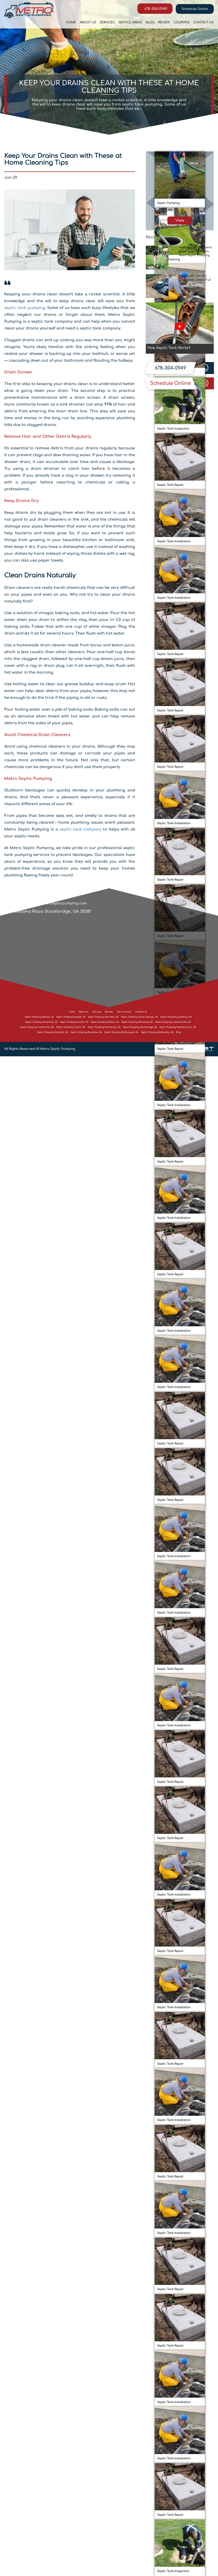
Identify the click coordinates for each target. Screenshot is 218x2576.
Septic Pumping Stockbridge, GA (140, 1027)
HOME (71, 22)
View (179, 220)
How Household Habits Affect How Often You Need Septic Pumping (195, 251)
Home (72, 1012)
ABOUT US (88, 22)
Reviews (109, 1012)
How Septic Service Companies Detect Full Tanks (195, 279)
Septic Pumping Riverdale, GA (86, 1032)
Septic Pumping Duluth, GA (74, 1022)
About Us (84, 1012)
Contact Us (141, 1012)
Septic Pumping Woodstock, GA (104, 1027)
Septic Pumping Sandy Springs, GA (139, 1017)
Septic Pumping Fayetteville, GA (37, 1027)
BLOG (150, 22)
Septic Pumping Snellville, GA (52, 1032)
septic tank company (81, 829)
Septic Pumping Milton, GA (105, 1022)
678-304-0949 (155, 9)
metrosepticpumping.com (64, 903)
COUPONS (182, 22)
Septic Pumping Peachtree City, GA (177, 1027)
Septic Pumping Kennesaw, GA (137, 1022)
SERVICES (107, 22)
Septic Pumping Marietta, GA (103, 1017)
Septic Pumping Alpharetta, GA (157, 1032)
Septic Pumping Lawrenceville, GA (173, 1022)
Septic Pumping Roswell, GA (70, 1017)
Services (96, 1012)
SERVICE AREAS (130, 22)
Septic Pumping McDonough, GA (121, 1032)
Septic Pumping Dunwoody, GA (41, 1022)
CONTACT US (203, 22)
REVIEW (164, 22)
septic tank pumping (24, 308)
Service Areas (124, 1012)
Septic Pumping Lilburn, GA (70, 1027)
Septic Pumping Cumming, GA (176, 1017)
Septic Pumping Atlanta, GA (39, 1017)
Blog (178, 1032)
